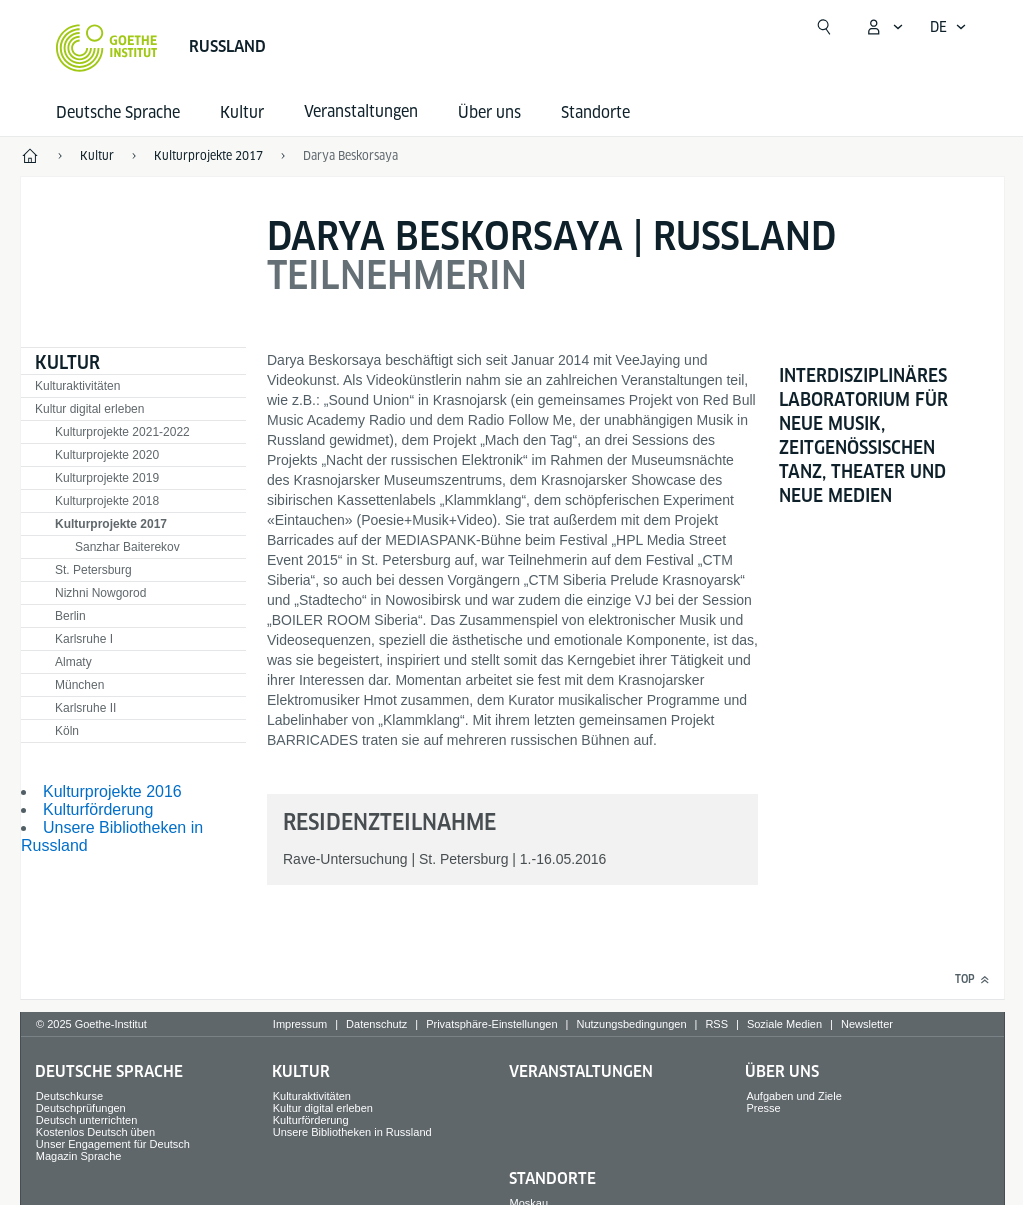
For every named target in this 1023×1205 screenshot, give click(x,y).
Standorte (595, 112)
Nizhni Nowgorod (100, 593)
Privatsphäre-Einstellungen (491, 1024)
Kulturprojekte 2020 (107, 455)
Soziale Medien (784, 1024)
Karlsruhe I (84, 639)
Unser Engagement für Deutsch (113, 1144)
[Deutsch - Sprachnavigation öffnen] (948, 27)
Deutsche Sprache (118, 112)
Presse (763, 1108)
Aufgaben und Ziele (793, 1096)
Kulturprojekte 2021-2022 (122, 432)
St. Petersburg (93, 570)
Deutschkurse (69, 1096)
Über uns (489, 112)
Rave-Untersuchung (345, 859)
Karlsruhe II (85, 708)
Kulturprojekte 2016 (112, 791)
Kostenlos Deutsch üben (95, 1132)
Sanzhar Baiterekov (127, 547)
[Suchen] (824, 27)
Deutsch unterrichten (87, 1120)
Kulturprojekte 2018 (107, 501)
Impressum (300, 1024)
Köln (67, 731)
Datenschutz (376, 1024)
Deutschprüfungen (81, 1108)
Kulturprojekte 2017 (111, 524)
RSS (716, 1024)
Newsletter (867, 1024)
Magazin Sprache (79, 1156)
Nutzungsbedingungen (631, 1024)
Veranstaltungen (581, 1071)
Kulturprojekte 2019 (107, 478)
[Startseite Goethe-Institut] (106, 48)
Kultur (242, 112)
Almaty (73, 662)
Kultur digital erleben (89, 409)
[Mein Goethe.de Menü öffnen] (884, 27)
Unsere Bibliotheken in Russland (352, 1132)
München (79, 685)
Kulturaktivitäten (77, 386)
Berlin (70, 616)
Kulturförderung (98, 809)
